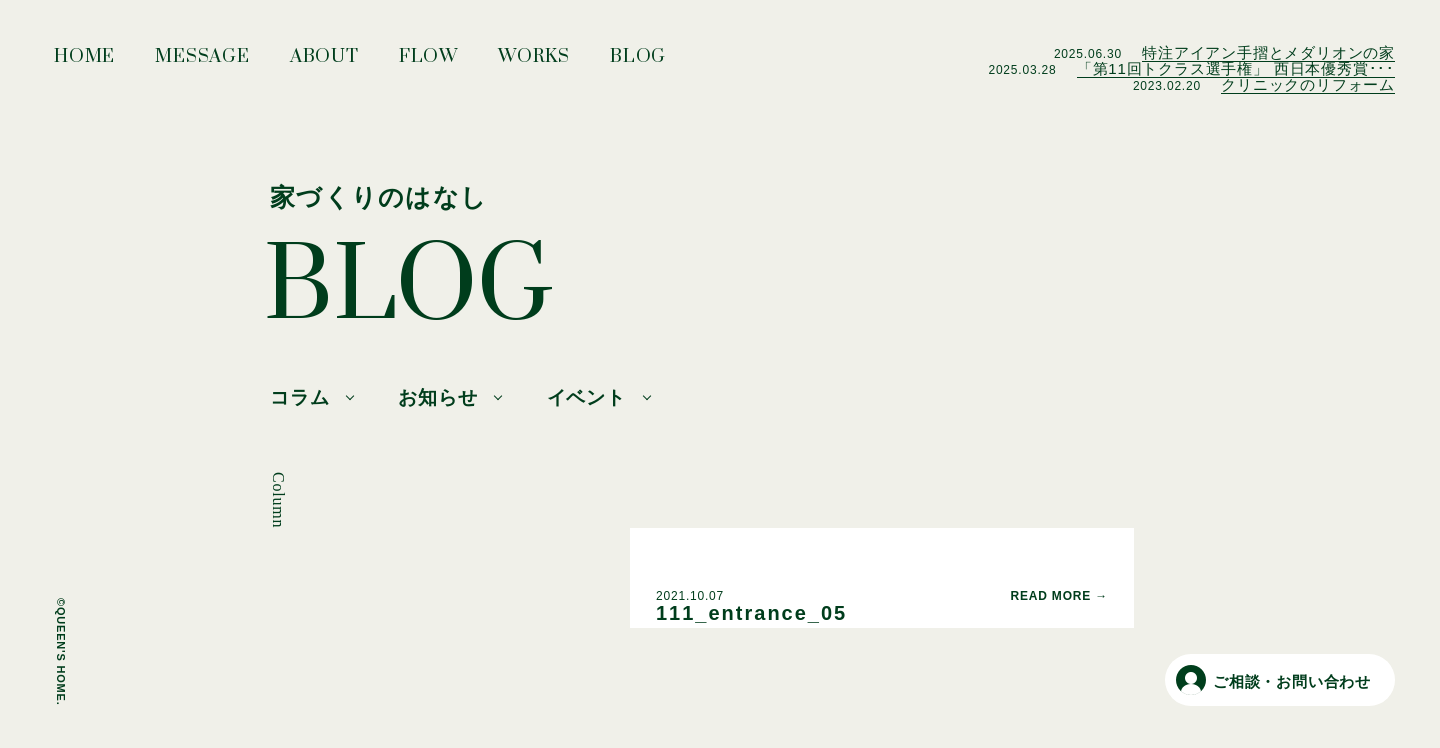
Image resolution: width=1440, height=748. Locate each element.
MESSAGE (202, 62)
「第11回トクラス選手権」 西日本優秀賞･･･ (1236, 68)
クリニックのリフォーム (1308, 84)
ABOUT (324, 62)
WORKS (534, 62)
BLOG (638, 62)
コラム (299, 397)
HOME (84, 62)
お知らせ (437, 397)
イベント (586, 397)
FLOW (428, 62)
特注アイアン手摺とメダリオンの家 (1268, 52)
